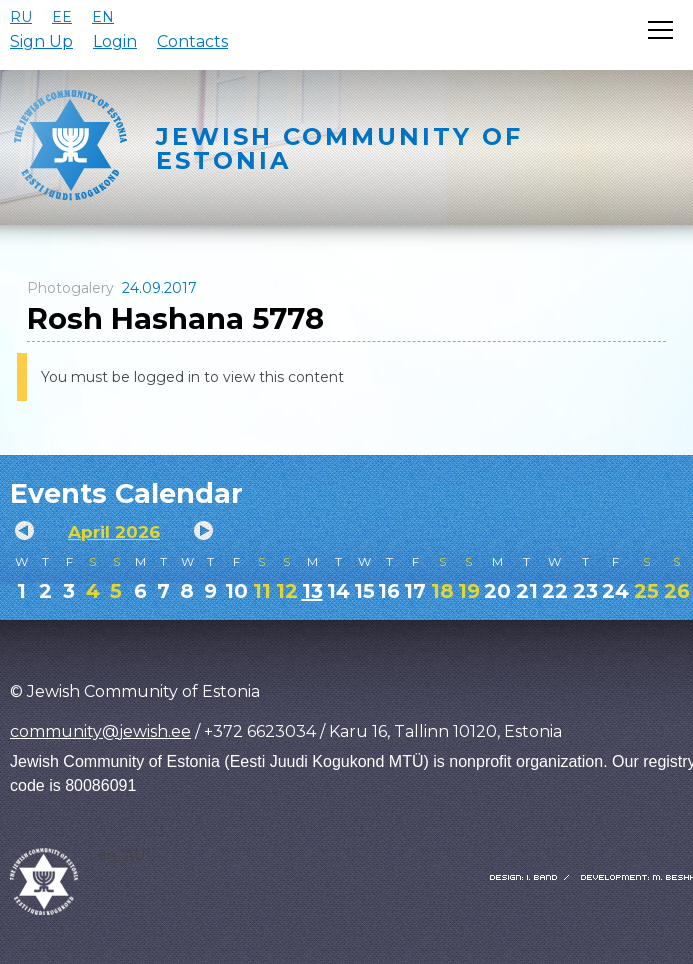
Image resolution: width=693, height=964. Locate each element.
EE (62, 17)
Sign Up (41, 41)
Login (115, 41)
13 (312, 591)
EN (103, 17)
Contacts (192, 41)
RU (21, 17)
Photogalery (70, 288)
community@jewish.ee (100, 731)
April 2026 (114, 532)
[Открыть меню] (660, 30)
